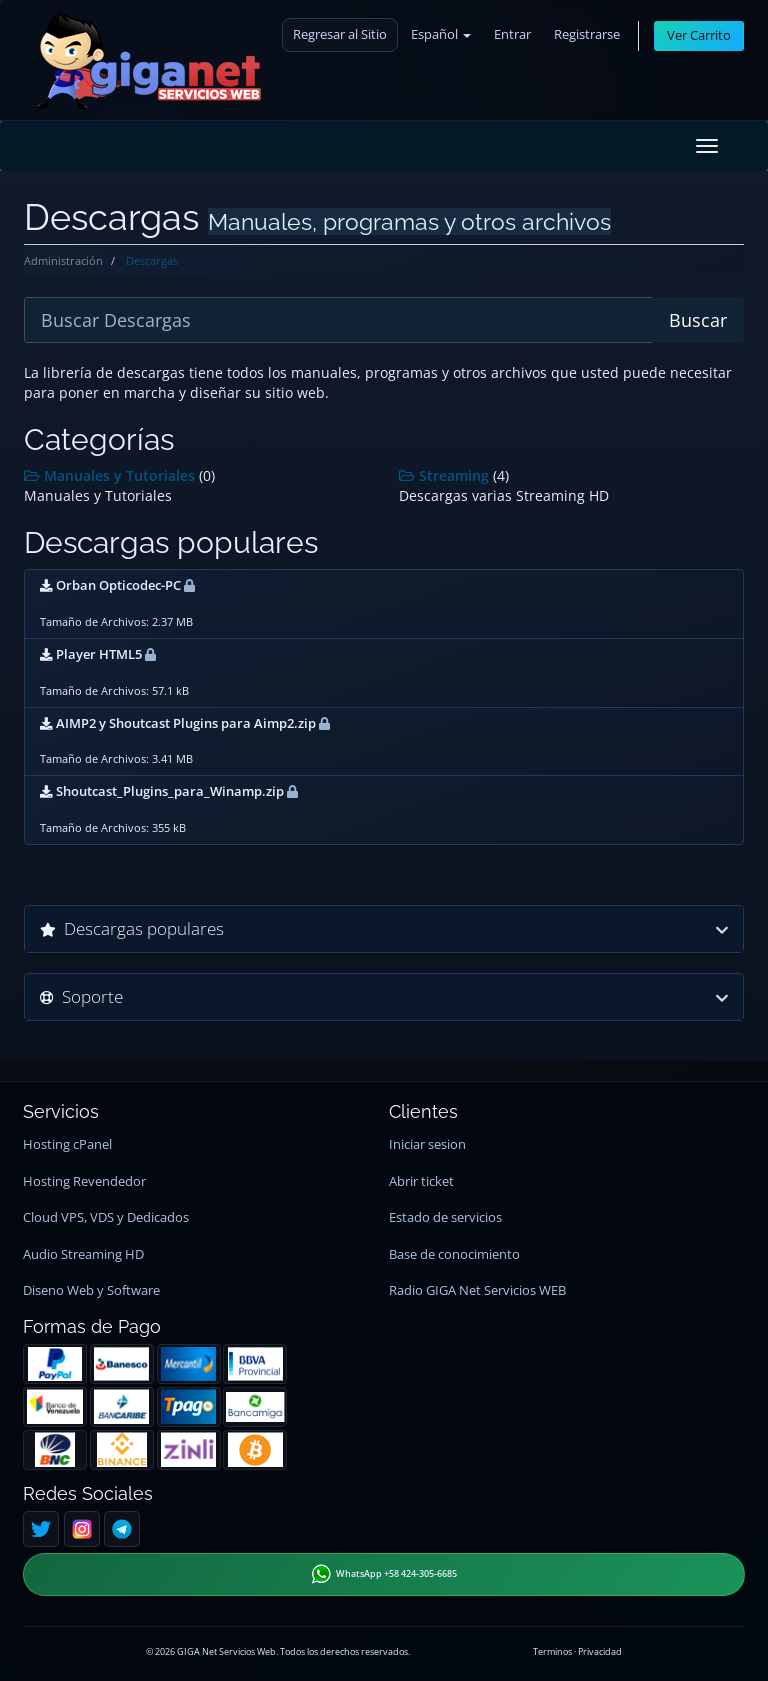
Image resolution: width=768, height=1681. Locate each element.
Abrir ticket (421, 1181)
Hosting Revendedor (84, 1181)
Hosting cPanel (67, 1144)
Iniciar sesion (427, 1144)
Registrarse (587, 34)
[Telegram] (122, 1529)
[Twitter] (41, 1529)
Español (441, 34)
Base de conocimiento (454, 1254)
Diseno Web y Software (91, 1290)
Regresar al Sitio (340, 34)
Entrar (512, 34)
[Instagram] (82, 1529)
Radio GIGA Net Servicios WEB (477, 1290)
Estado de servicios (445, 1217)
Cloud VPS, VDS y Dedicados (106, 1217)
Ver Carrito (699, 35)
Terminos (552, 1651)
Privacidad (600, 1651)
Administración (63, 260)
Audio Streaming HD (83, 1254)
